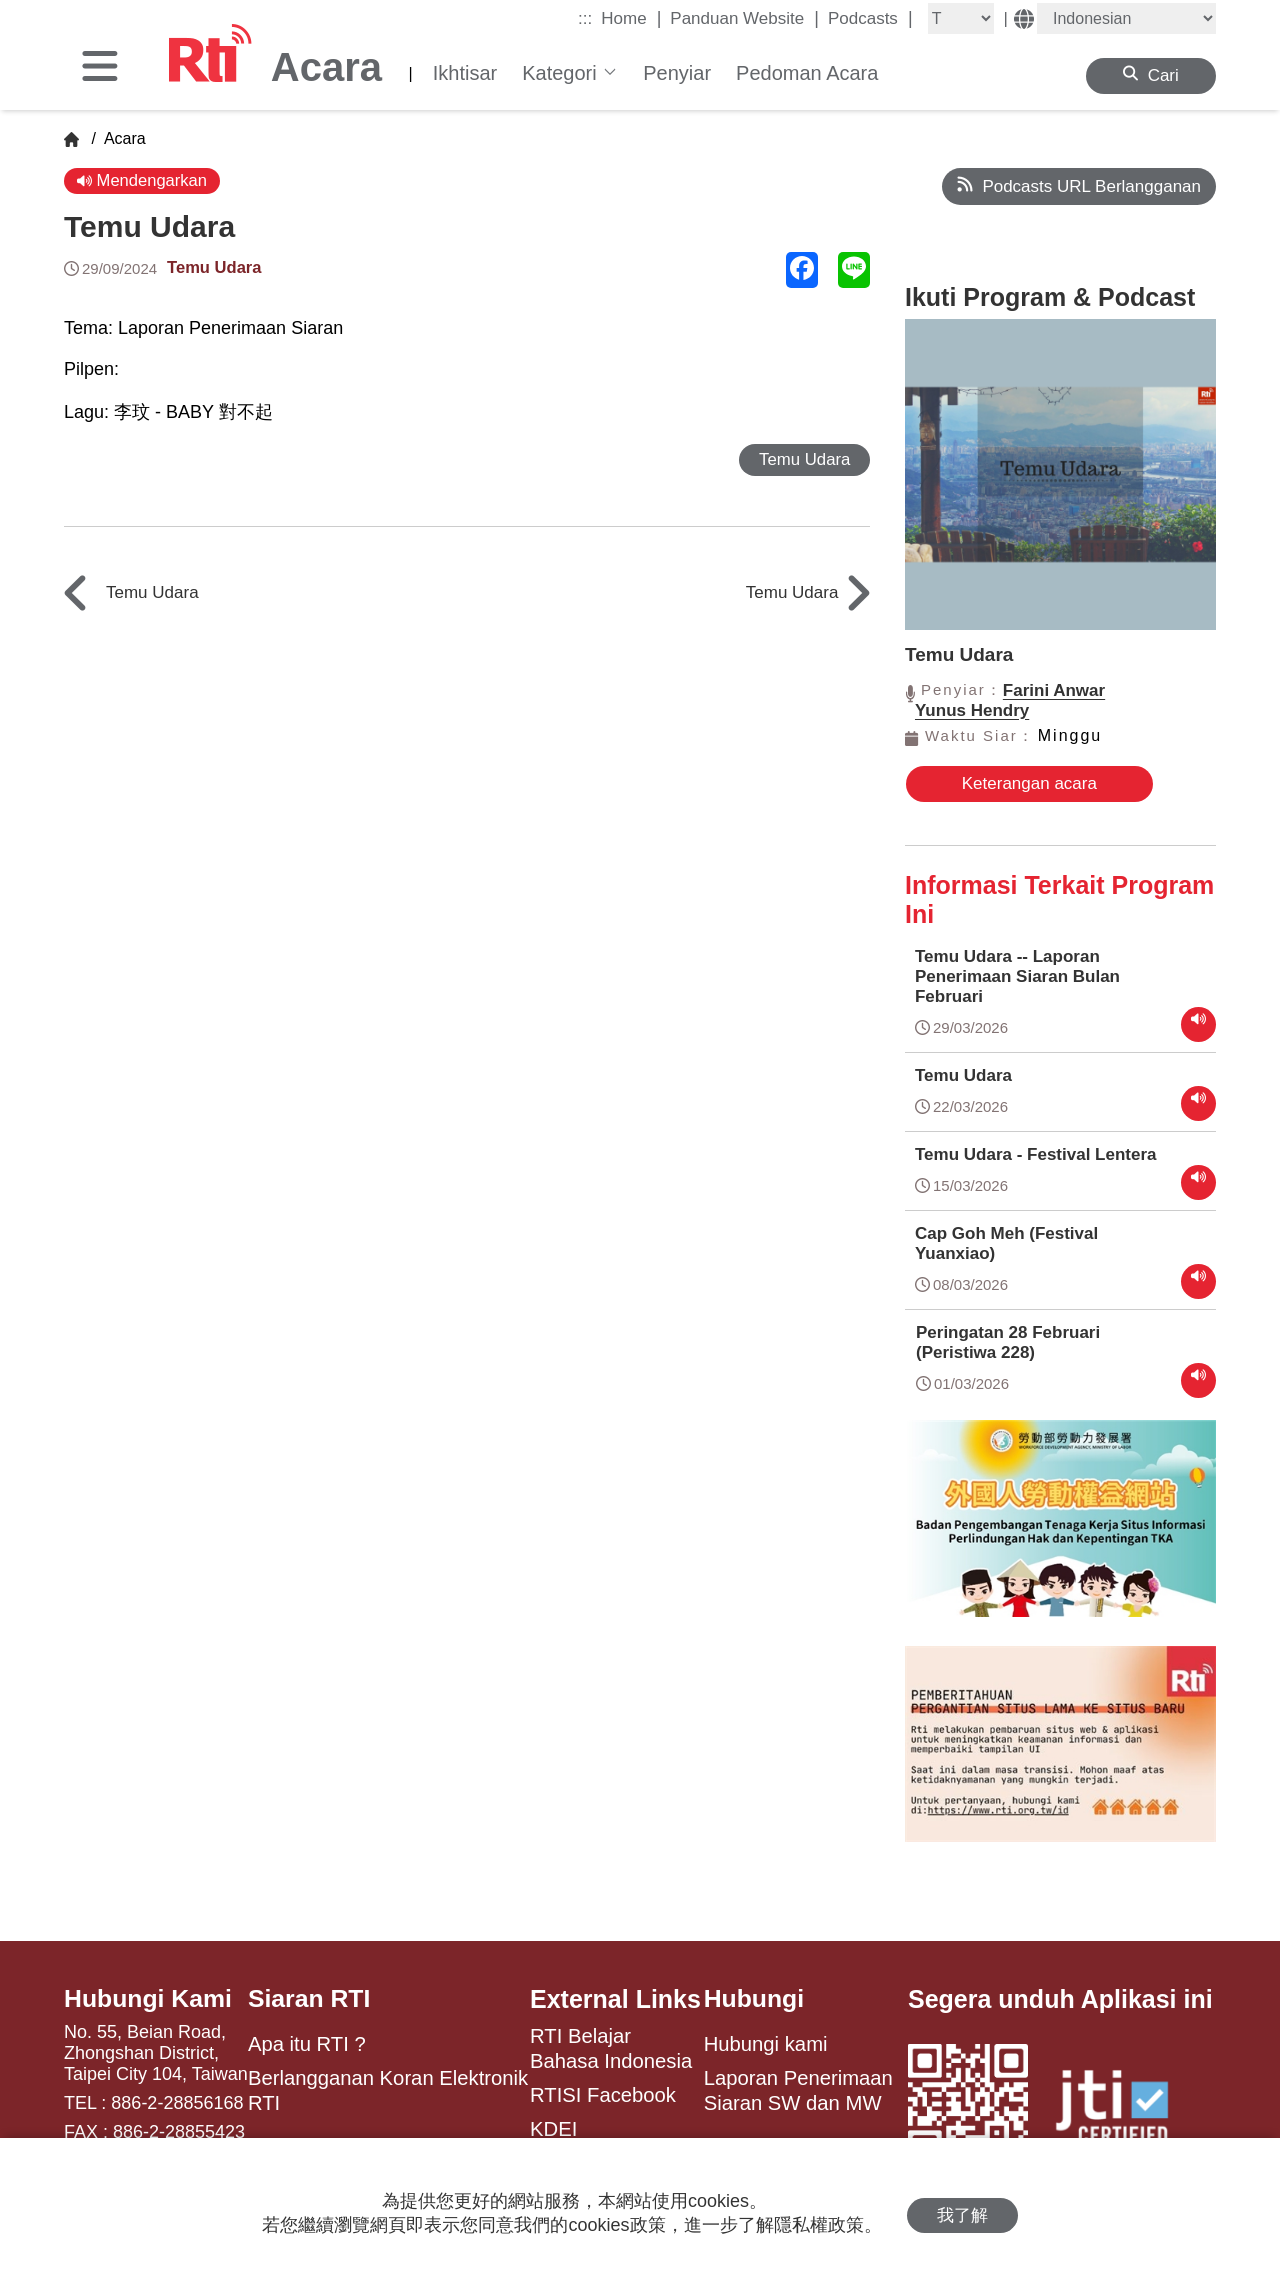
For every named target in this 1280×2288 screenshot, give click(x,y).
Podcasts (870, 18)
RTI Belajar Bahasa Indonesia (611, 2046)
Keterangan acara (1011, 783)
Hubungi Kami (148, 1997)
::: (585, 18)
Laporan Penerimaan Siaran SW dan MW (798, 2088)
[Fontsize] (961, 18)
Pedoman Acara (807, 73)
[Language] (1126, 18)
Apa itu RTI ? (307, 2042)
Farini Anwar (1054, 690)
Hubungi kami (766, 2042)
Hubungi (754, 1997)
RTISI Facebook (603, 2092)
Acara (122, 138)
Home (631, 18)
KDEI (553, 2126)
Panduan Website (744, 18)
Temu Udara (215, 267)
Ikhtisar (465, 73)
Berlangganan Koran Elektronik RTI (388, 2088)
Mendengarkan (143, 180)
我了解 (962, 2213)
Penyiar (677, 73)
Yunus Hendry (972, 710)
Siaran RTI (310, 1997)
